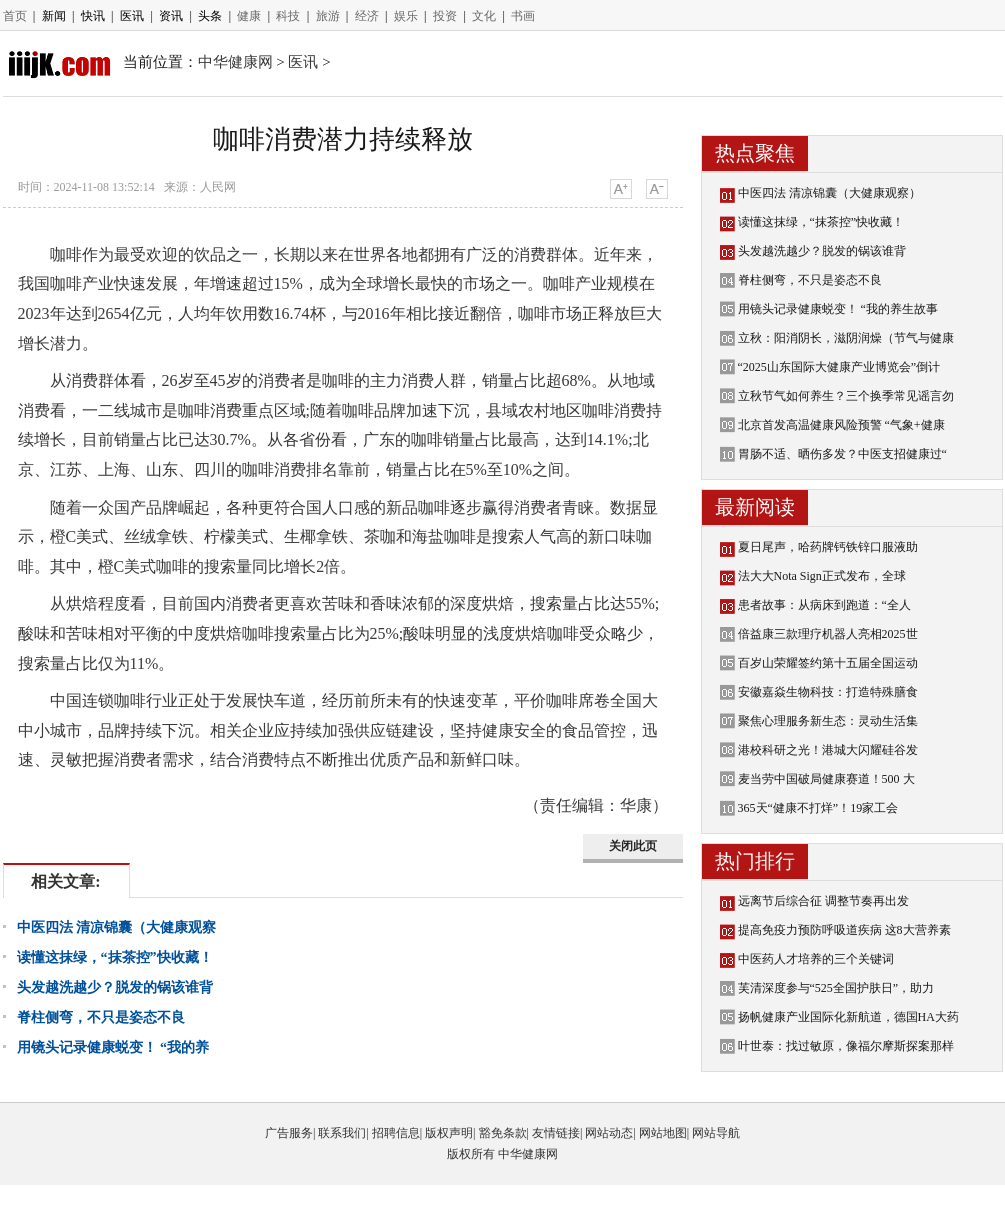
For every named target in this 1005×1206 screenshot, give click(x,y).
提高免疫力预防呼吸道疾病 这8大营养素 (844, 930)
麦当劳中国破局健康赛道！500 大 (826, 779)
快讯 (93, 16)
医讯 (132, 16)
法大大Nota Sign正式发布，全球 (822, 576)
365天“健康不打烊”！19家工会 (818, 808)
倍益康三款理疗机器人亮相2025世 (828, 634)
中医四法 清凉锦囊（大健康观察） (829, 193)
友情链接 (556, 1133)
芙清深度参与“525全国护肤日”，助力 (836, 988)
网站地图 (663, 1133)
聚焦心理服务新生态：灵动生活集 (828, 721)
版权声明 (449, 1133)
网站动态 (609, 1133)
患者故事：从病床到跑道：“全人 (824, 605)
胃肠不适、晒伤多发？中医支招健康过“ (842, 454)
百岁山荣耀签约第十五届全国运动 (828, 663)
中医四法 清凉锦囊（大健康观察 (117, 927)
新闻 (54, 16)
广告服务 (289, 1133)
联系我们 (342, 1133)
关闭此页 (633, 846)
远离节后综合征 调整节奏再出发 (823, 901)
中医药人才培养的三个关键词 (816, 959)
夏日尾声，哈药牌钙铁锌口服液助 (828, 547)
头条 (210, 16)
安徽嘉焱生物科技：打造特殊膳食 (828, 692)
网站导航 (716, 1133)
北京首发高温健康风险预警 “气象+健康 (841, 425)
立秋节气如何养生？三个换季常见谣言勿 (846, 396)
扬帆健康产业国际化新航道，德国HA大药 (848, 1017)
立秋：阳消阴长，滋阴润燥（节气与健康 (846, 338)
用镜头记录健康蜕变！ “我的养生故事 (838, 309)
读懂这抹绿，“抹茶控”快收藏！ (115, 957)
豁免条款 (503, 1133)
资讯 (171, 16)
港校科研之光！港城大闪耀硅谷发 (828, 750)
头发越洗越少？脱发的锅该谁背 (115, 987)
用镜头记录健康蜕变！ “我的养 (113, 1047)
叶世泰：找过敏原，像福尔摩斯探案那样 (846, 1046)
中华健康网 (235, 62)
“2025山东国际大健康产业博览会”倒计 (839, 367)
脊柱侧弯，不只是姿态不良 (101, 1017)
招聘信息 (396, 1133)
